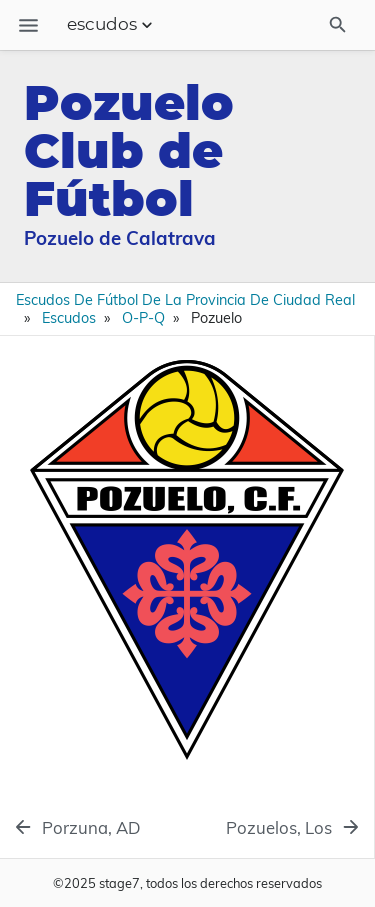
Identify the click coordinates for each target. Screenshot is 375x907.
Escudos (69, 318)
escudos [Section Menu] (112, 25)
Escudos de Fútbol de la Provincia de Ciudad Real (185, 300)
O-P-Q (143, 318)
